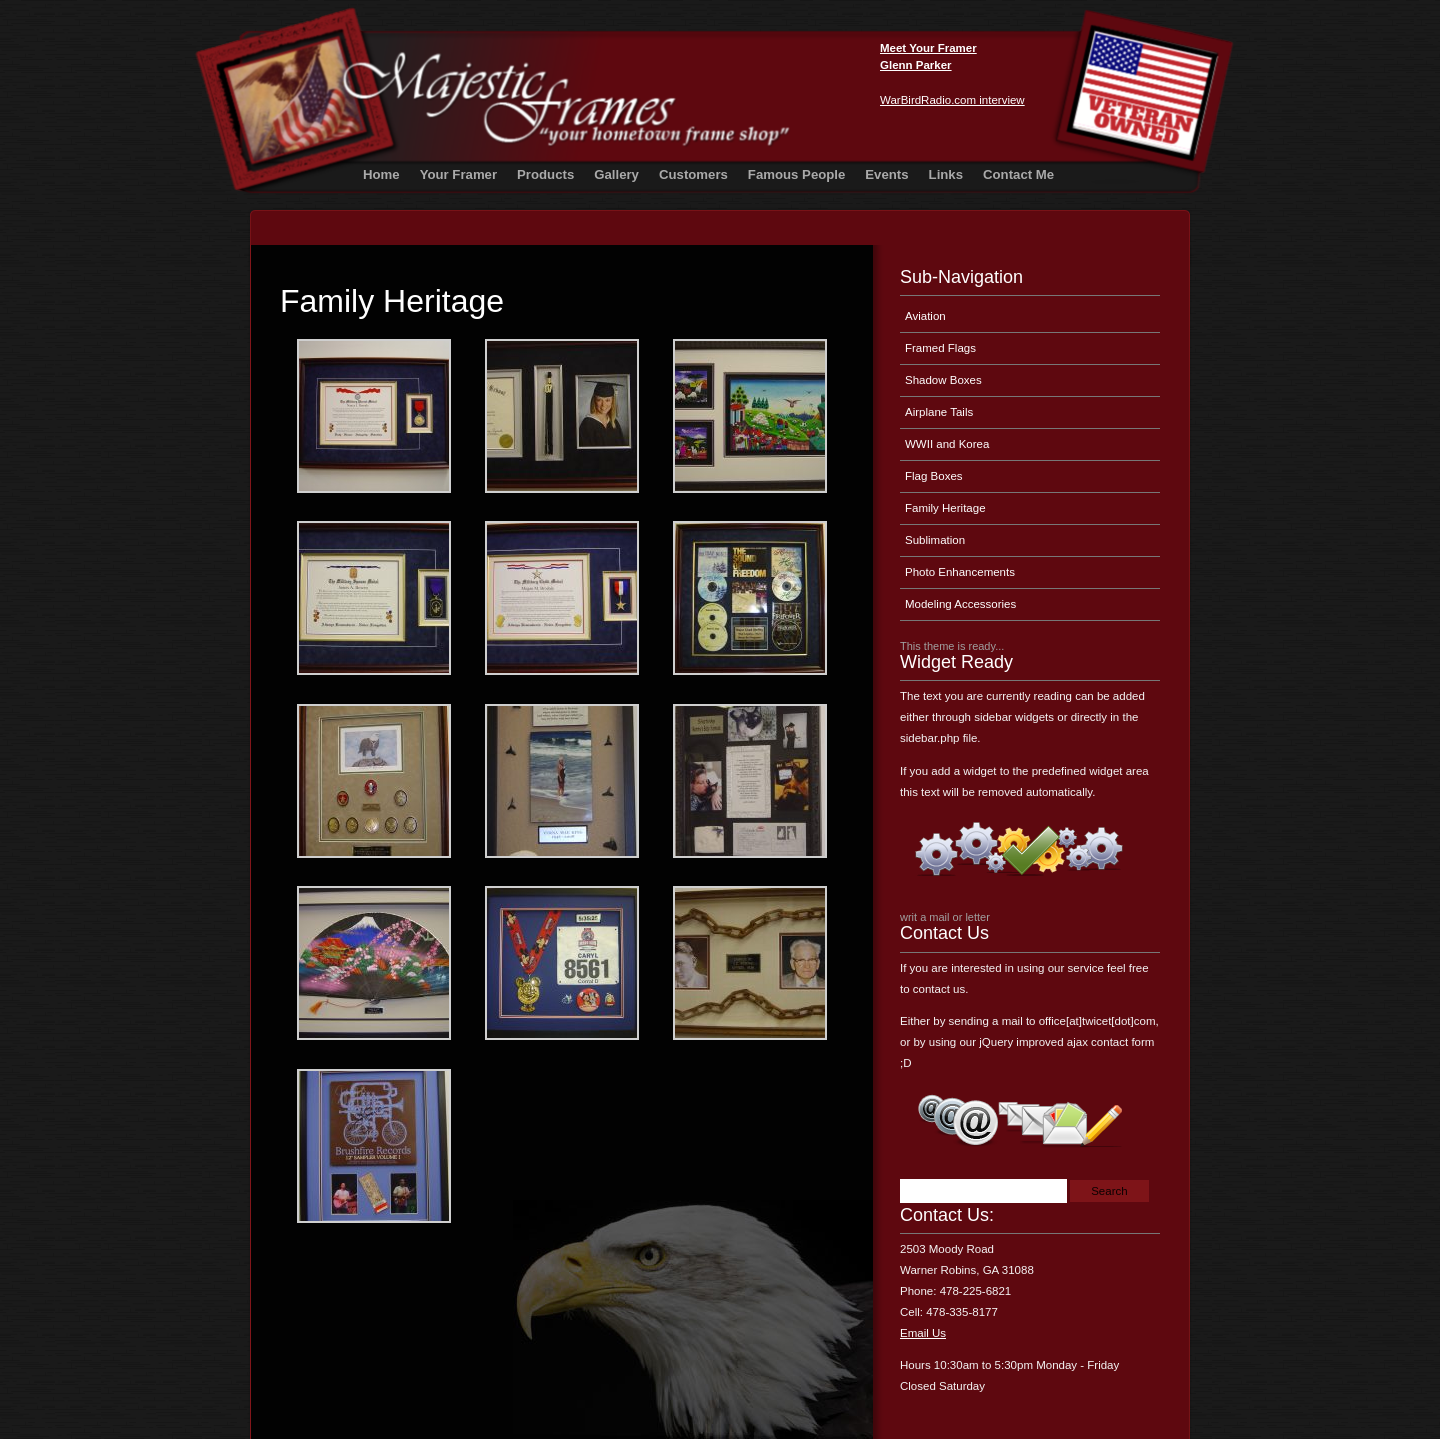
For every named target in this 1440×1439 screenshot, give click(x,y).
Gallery (616, 174)
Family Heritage (392, 301)
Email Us (923, 1333)
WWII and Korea (947, 444)
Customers (693, 174)
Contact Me (1018, 174)
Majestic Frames (1065, 68)
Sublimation (935, 540)
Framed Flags (940, 348)
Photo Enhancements (960, 572)
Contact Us (944, 933)
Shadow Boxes (943, 380)
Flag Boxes (934, 476)
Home (381, 174)
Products (545, 174)
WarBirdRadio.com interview (952, 100)
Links (946, 174)
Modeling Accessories (960, 604)
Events (886, 174)
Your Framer (458, 174)
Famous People (796, 174)
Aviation (925, 316)
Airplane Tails (939, 412)
